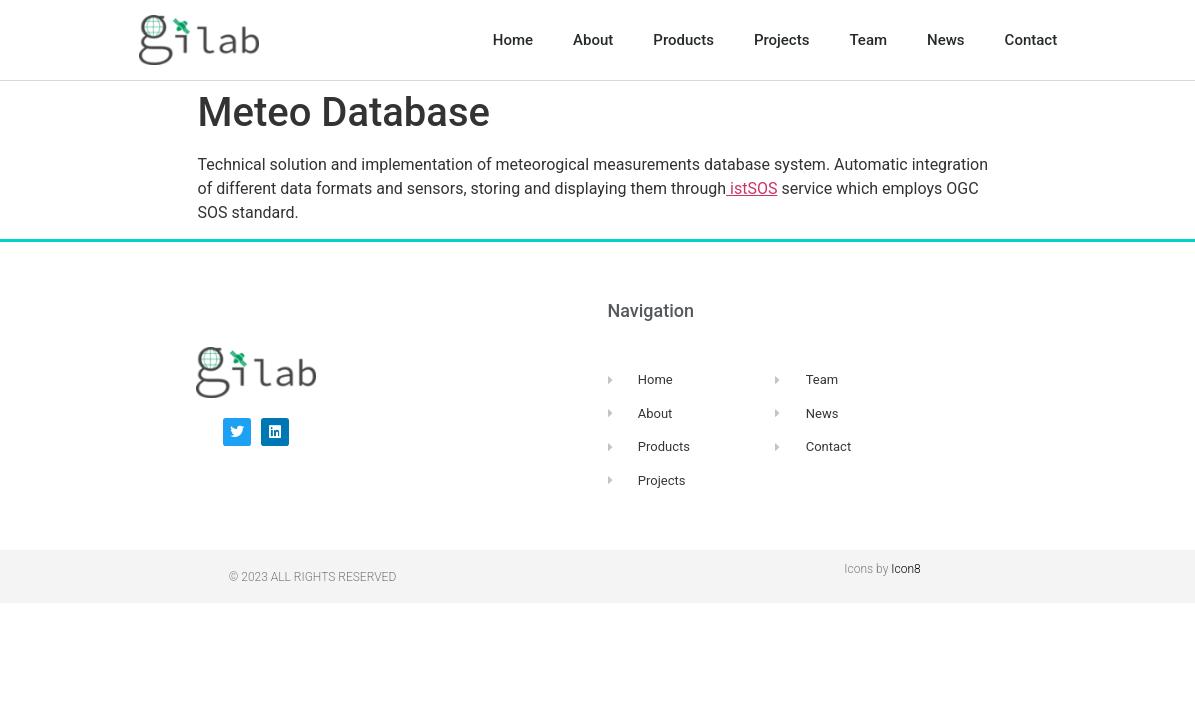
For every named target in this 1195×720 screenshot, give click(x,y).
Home (513, 40)
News (946, 40)
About (593, 40)
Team (868, 40)
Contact (1031, 40)
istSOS (751, 188)
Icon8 (905, 569)
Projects (782, 40)
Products (683, 40)
